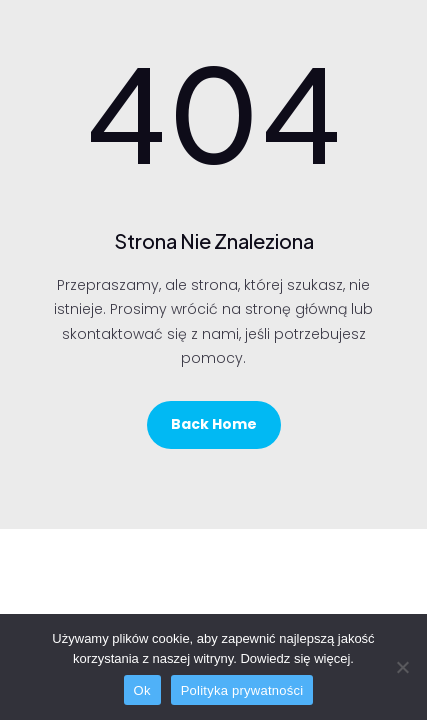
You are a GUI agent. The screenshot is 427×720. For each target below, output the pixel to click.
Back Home (214, 424)
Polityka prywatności (242, 690)
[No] (402, 667)
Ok (142, 690)
